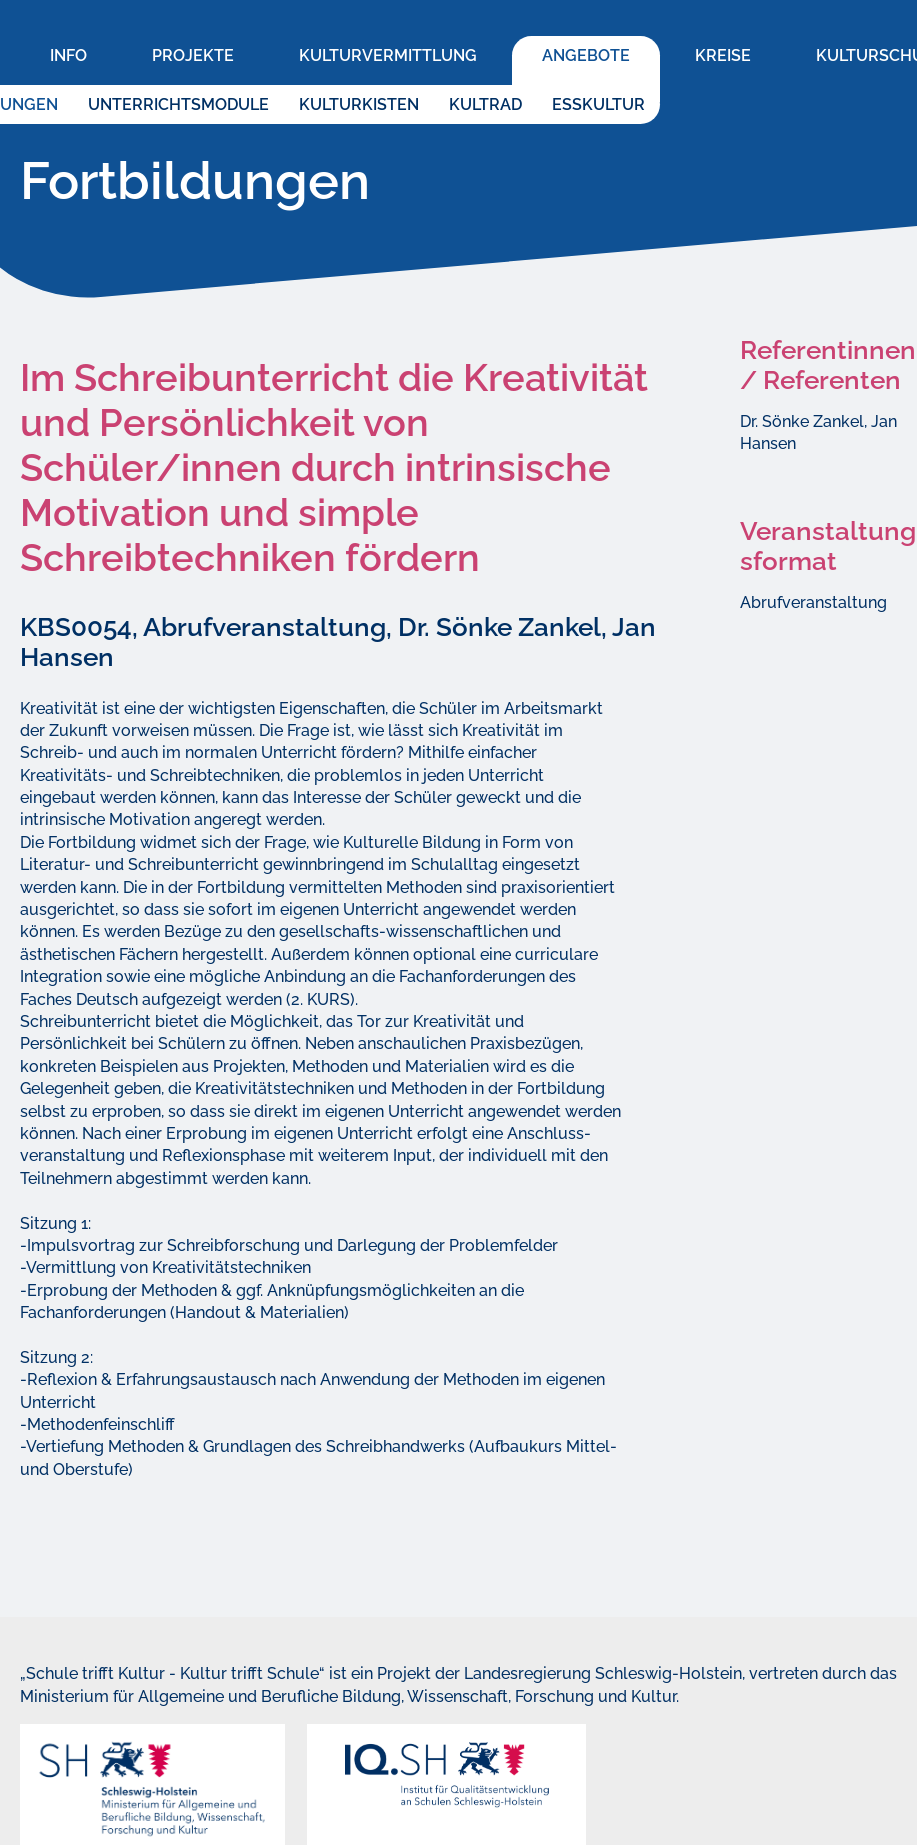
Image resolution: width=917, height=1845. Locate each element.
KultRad (485, 104)
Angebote (586, 55)
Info (68, 55)
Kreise (723, 55)
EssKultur (598, 104)
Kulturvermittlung (388, 55)
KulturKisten (359, 104)
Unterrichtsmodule (178, 104)
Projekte (193, 55)
